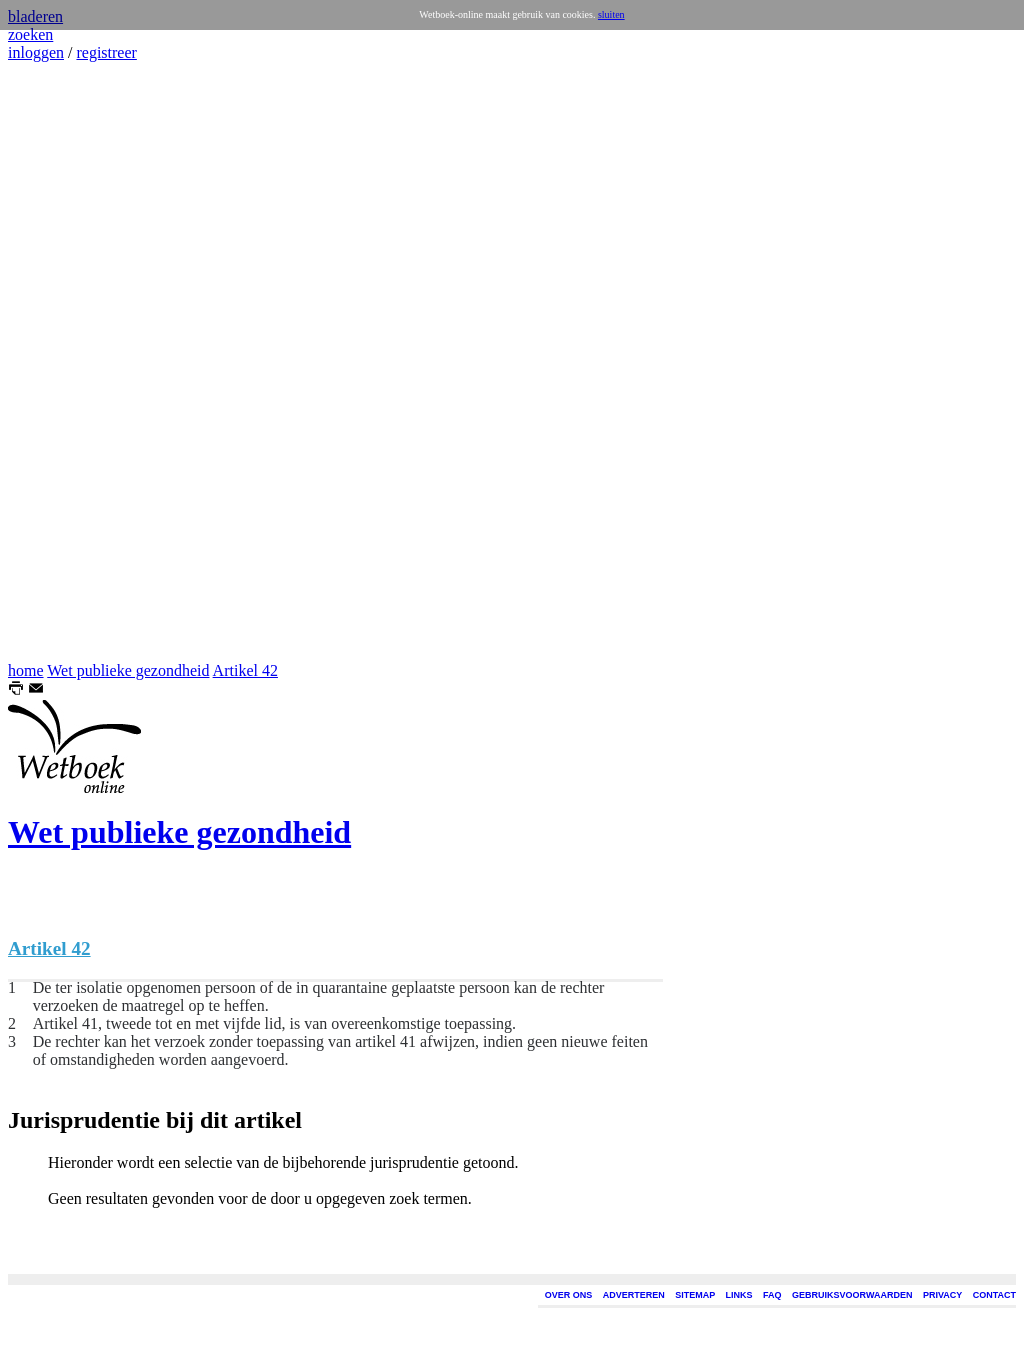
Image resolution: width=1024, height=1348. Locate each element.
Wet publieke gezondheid (128, 670)
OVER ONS (569, 1295)
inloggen (36, 52)
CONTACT (994, 1295)
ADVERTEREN (634, 1295)
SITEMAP (695, 1295)
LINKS (739, 1295)
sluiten (611, 14)
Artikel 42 (245, 670)
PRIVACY (942, 1295)
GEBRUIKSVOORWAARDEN (852, 1295)
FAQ (772, 1295)
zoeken (30, 34)
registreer (106, 52)
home (26, 670)
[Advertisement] (68, 362)
